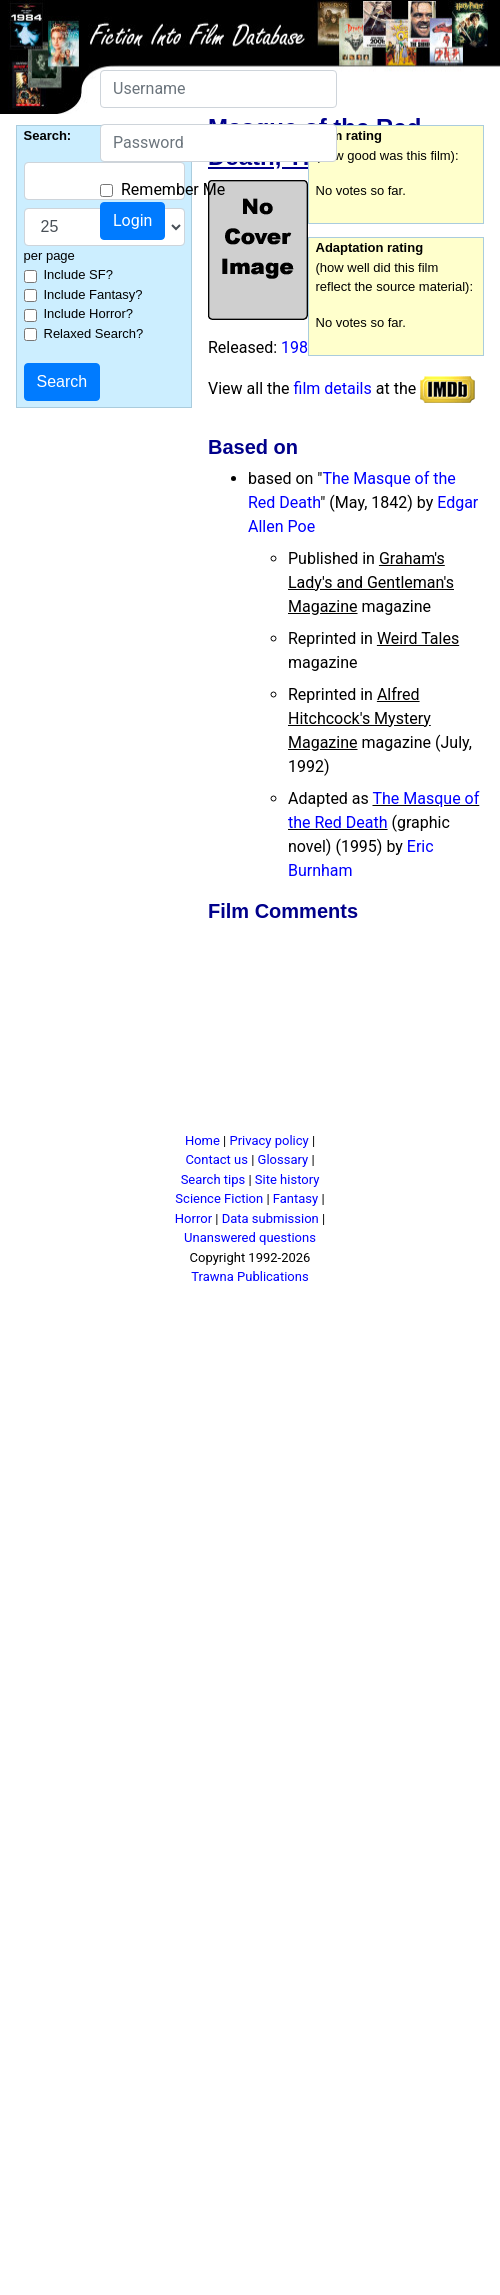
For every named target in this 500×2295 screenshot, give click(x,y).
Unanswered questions (250, 1237)
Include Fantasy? (93, 294)
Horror (193, 1218)
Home (202, 1140)
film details (333, 387)
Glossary (283, 1159)
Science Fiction (219, 1198)
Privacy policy (268, 1140)
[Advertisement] (272, 1031)
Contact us (216, 1159)
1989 (299, 347)
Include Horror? (89, 313)
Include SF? (78, 274)
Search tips (213, 1179)
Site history (287, 1179)
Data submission (270, 1218)
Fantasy (295, 1198)
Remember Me (173, 189)
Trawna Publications (249, 1276)
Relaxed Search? (94, 333)
